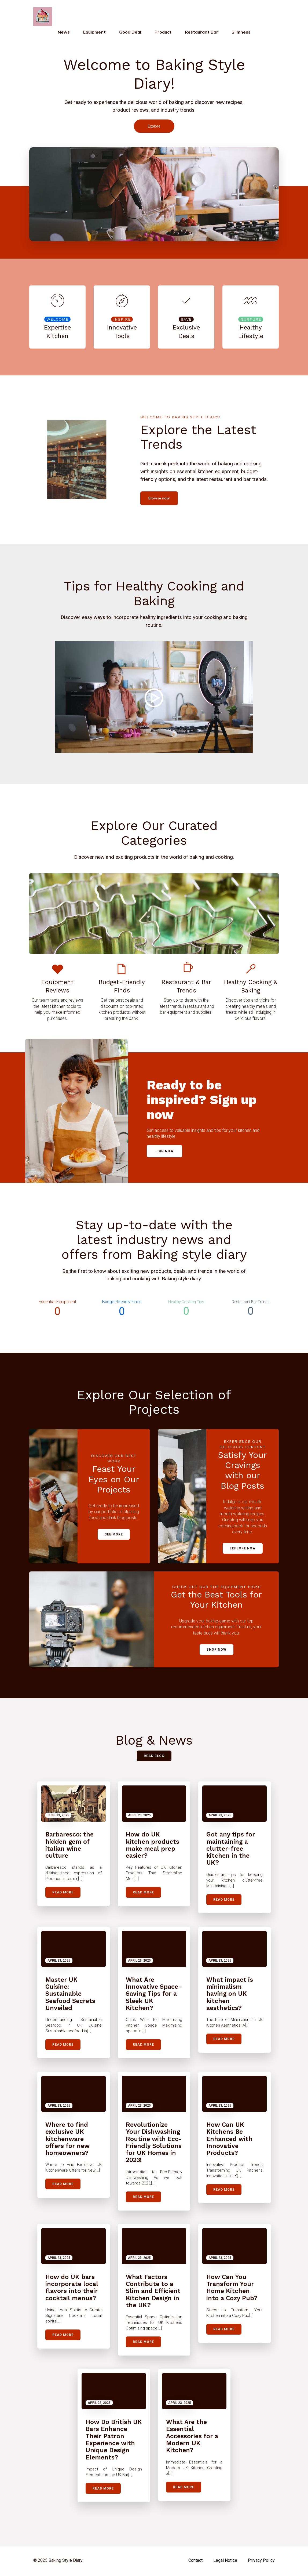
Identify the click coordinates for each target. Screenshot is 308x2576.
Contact (195, 2561)
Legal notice (225, 2561)
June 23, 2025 (58, 1817)
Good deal (130, 32)
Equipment (94, 32)
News (64, 32)
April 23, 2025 (139, 1817)
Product (163, 32)
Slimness (241, 32)
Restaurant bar (201, 32)
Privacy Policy (261, 2561)
